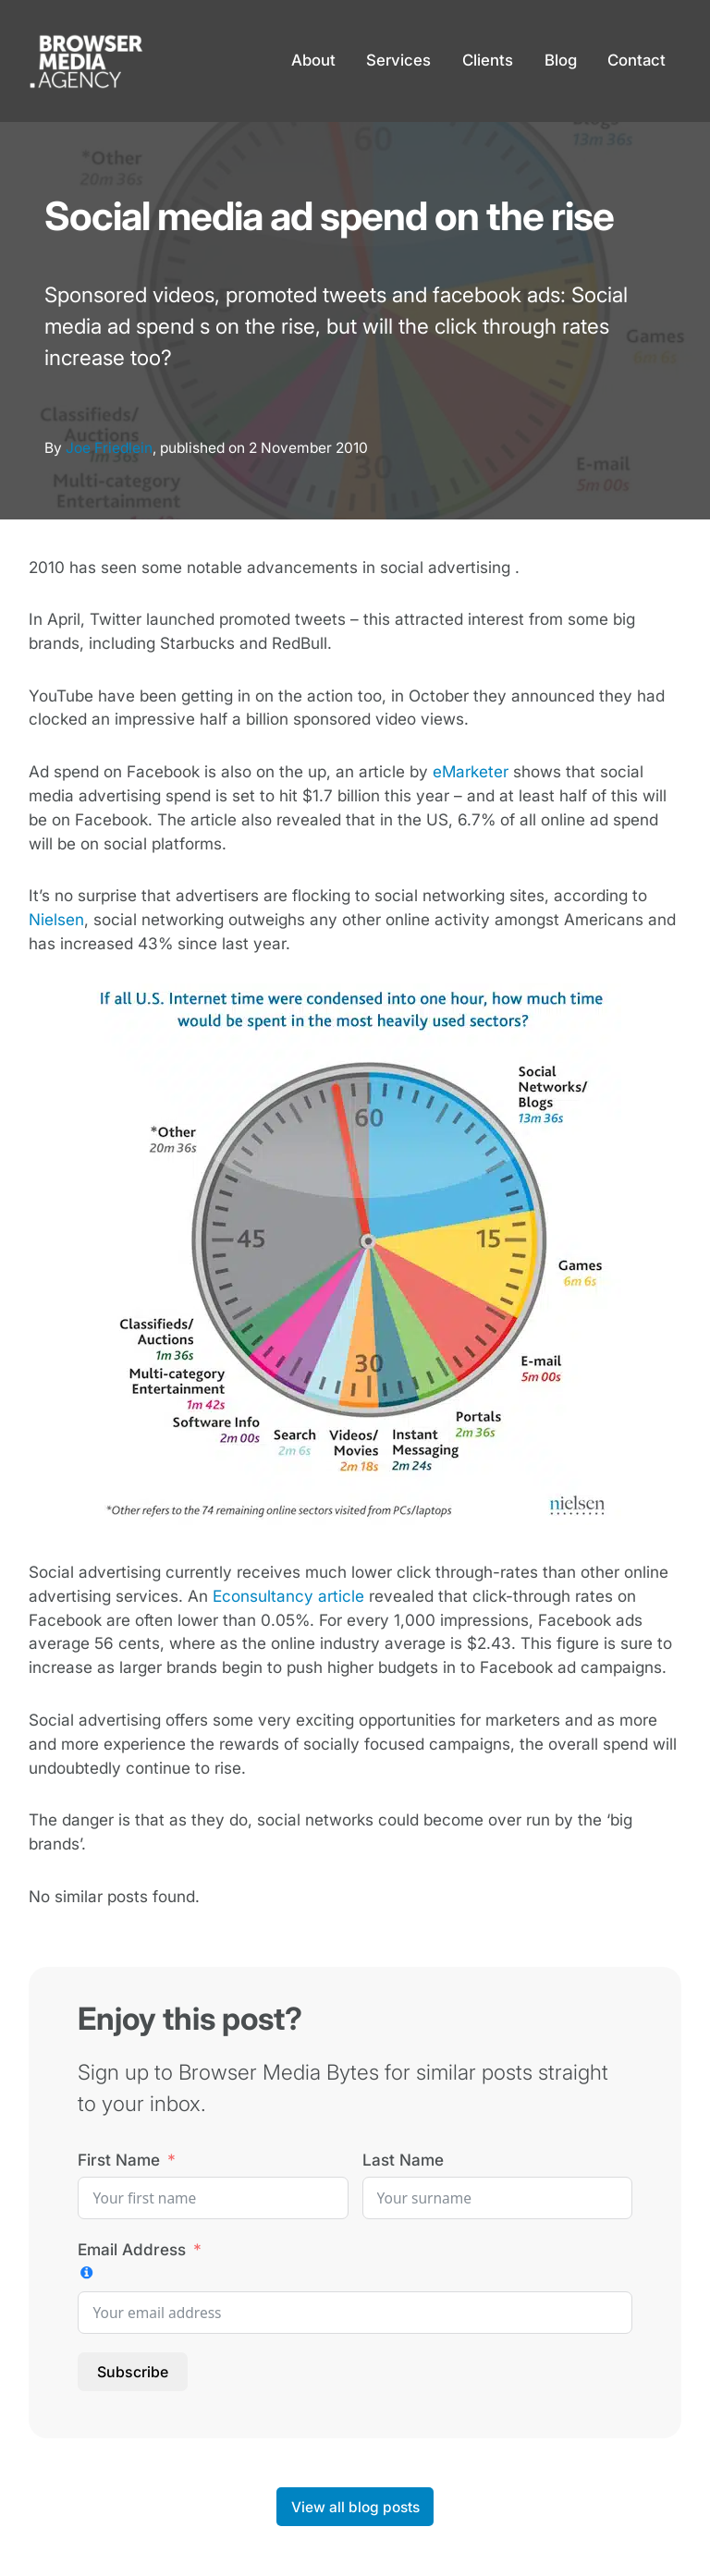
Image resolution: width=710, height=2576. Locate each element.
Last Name (403, 2159)
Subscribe (132, 2371)
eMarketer (470, 771)
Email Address (132, 2249)
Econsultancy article (288, 1595)
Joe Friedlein (109, 448)
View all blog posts (355, 2507)
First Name (119, 2159)
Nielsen (56, 919)
